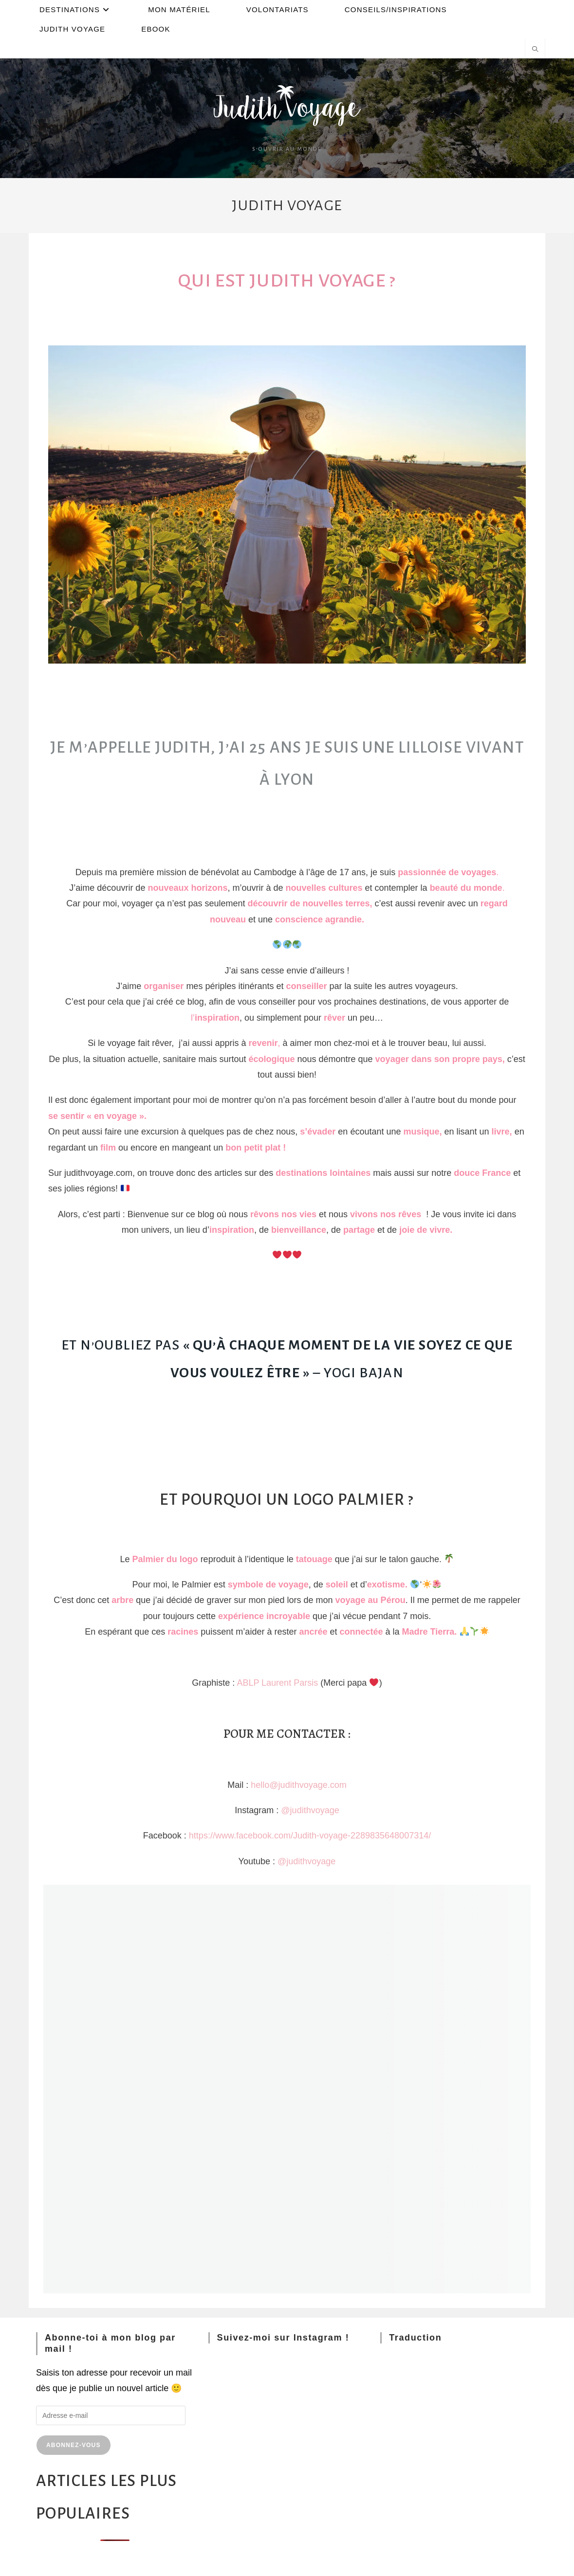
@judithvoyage (310, 1810)
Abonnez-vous (73, 2445)
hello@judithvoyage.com (298, 1785)
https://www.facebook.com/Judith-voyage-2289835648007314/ (310, 1835)
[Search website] (535, 50)
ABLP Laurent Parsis (277, 1683)
